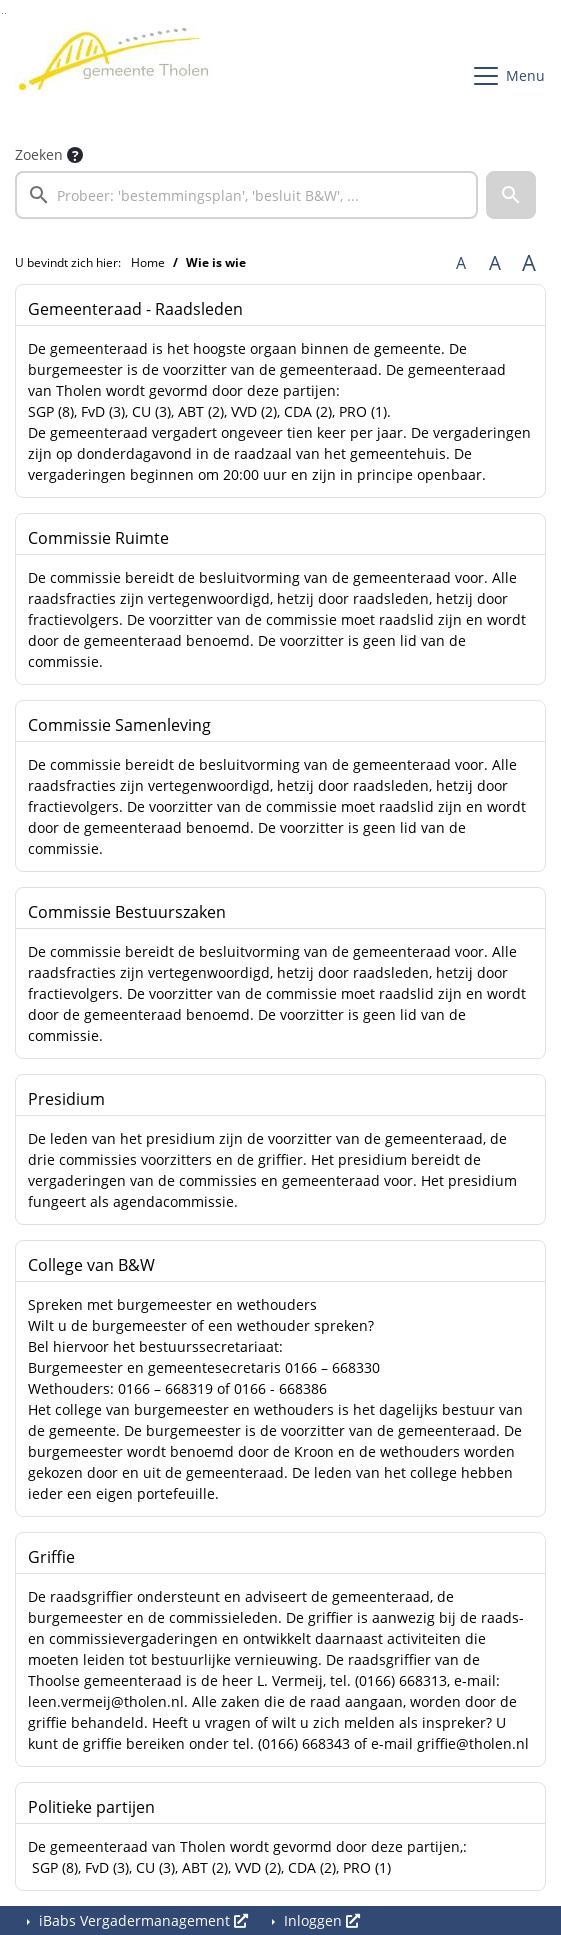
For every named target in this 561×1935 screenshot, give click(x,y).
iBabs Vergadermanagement (141, 1920)
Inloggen (320, 1920)
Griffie (51, 1557)
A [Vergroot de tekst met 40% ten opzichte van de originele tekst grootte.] (529, 263)
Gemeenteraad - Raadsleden (135, 309)
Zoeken (39, 154)
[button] (511, 195)
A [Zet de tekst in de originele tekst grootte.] (461, 263)
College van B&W (91, 1265)
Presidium (66, 1099)
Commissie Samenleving (119, 725)
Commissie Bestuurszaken (127, 912)
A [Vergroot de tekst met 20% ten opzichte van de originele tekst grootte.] (495, 263)
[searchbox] (246, 195)
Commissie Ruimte (98, 538)
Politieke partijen (91, 1807)
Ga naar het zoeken (2, 13)
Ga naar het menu (5, 13)
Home (148, 262)
